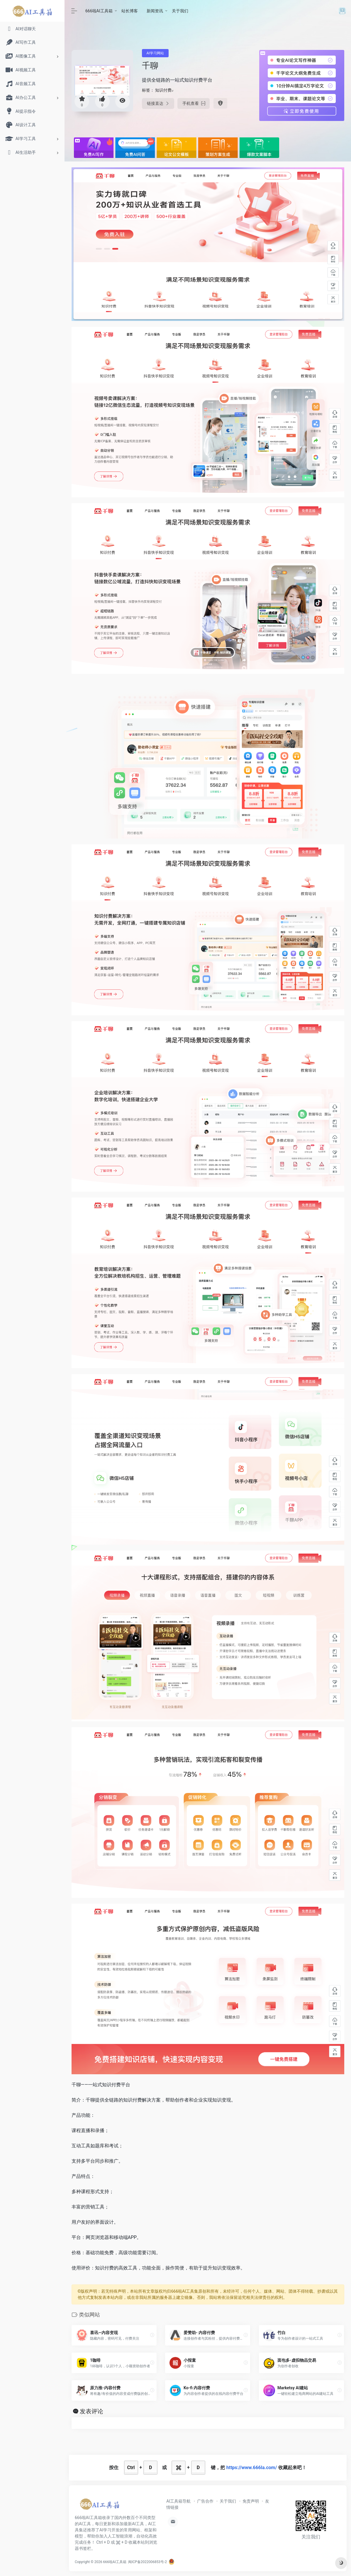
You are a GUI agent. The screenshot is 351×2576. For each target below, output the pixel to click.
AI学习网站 (155, 53)
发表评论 (91, 2411)
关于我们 (180, 11)
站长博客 (129, 11)
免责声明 (251, 2501)
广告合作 (205, 2501)
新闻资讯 (155, 11)
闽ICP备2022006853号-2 (147, 2562)
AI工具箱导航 (178, 2501)
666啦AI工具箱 (99, 11)
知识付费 (163, 90)
